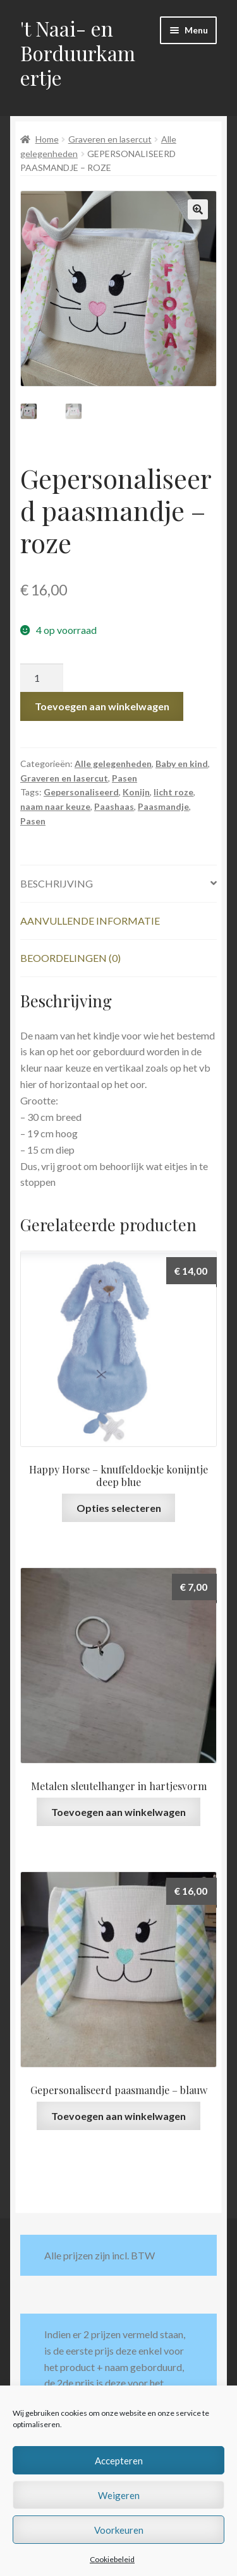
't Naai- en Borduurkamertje (77, 53)
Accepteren (119, 2460)
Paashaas (114, 806)
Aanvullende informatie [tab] (90, 921)
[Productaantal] (41, 678)
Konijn (136, 792)
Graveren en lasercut (110, 139)
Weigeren (119, 2495)
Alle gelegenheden (113, 763)
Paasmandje (163, 806)
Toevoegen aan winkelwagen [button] (118, 1812)
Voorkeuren (118, 2530)
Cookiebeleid (112, 2559)
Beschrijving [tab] (56, 883)
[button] (198, 209)
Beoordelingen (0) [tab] (70, 958)
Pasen (124, 778)
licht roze (173, 792)
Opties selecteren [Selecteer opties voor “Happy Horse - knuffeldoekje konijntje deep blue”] (118, 1508)
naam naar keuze (55, 806)
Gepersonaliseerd (81, 792)
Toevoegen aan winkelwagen (102, 706)
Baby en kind (181, 763)
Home (47, 139)
